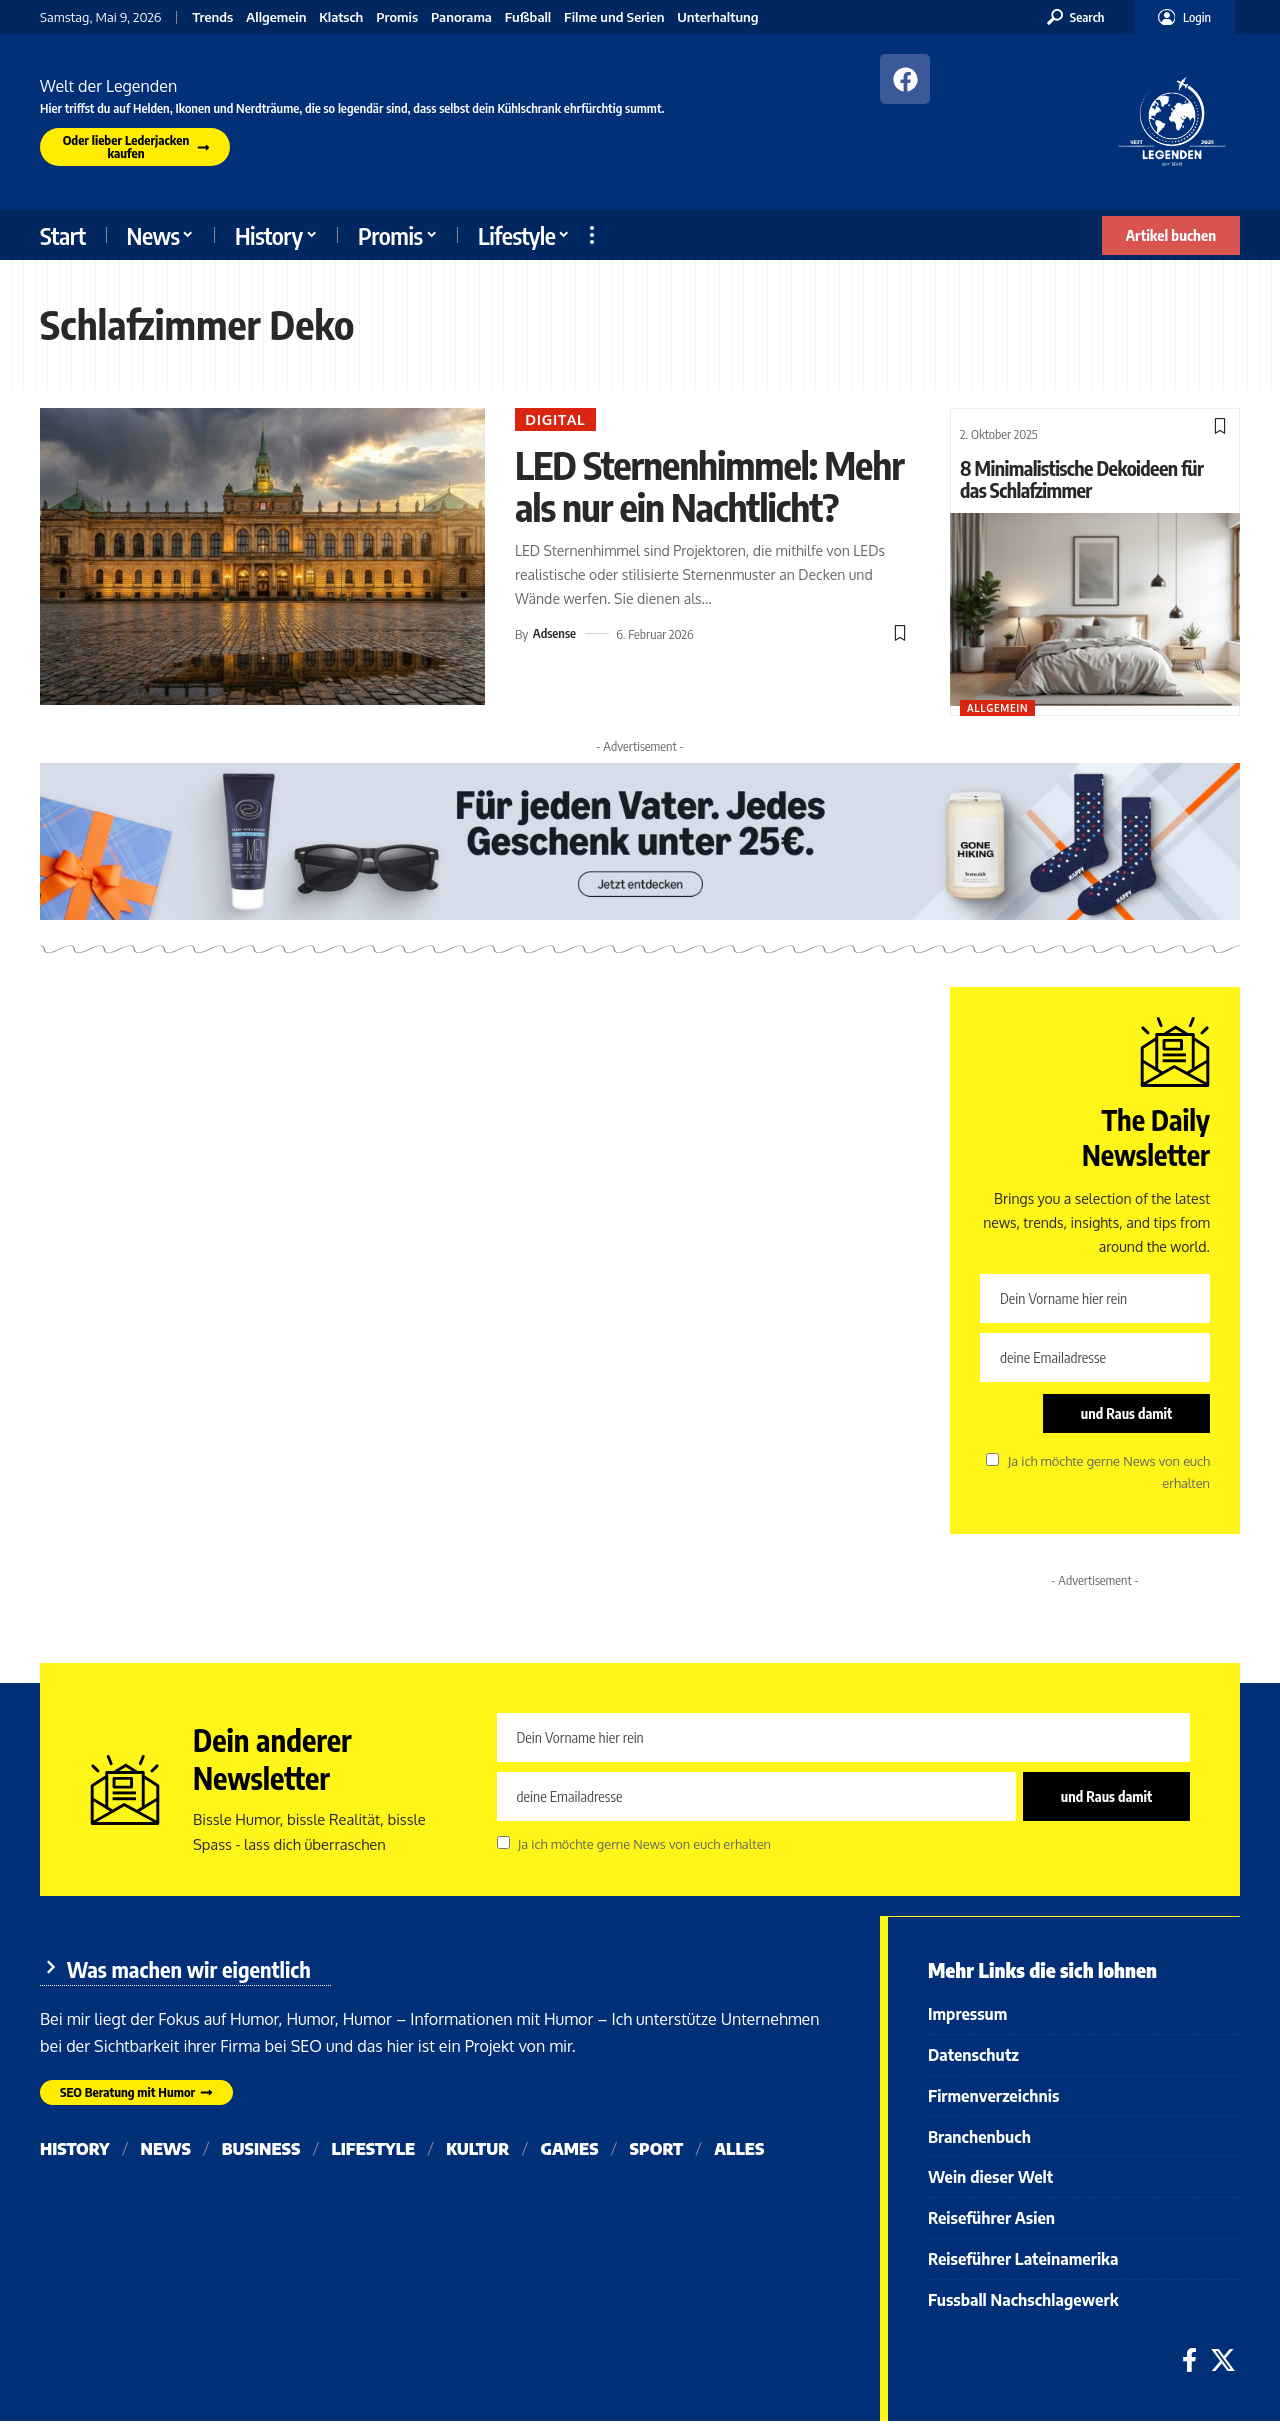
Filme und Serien (614, 17)
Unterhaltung (717, 17)
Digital (557, 420)
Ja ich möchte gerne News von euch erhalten (644, 1846)
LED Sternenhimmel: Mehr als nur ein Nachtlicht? (672, 507)
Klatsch (341, 17)
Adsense (555, 676)
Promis (397, 17)
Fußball (528, 17)
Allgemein (276, 17)
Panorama (461, 17)
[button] (1076, 17)
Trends (212, 17)
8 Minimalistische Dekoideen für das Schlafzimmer (1083, 478)
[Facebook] (1189, 2366)
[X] (1223, 2366)
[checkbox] (992, 1460)
